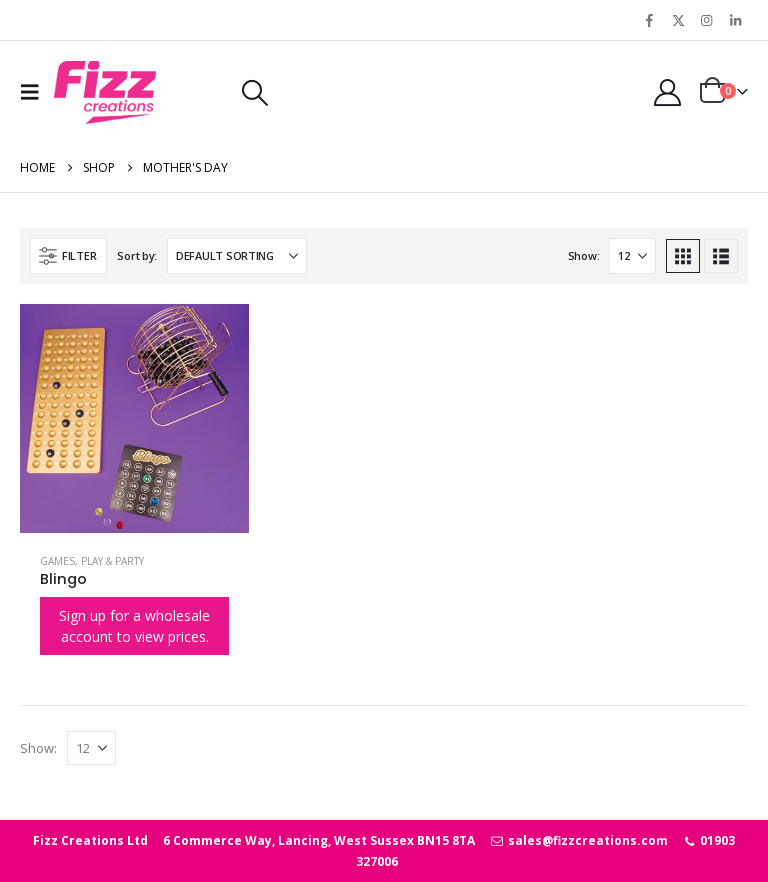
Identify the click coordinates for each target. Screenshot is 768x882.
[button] (35, 92)
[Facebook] (650, 20)
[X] (678, 20)
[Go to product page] (134, 418)
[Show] (632, 256)
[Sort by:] (237, 256)
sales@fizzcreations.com (578, 840)
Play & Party (112, 561)
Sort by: (137, 255)
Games (57, 561)
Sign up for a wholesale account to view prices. (134, 626)
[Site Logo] (105, 92)
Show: (584, 255)
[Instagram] (707, 20)
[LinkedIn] (735, 20)
